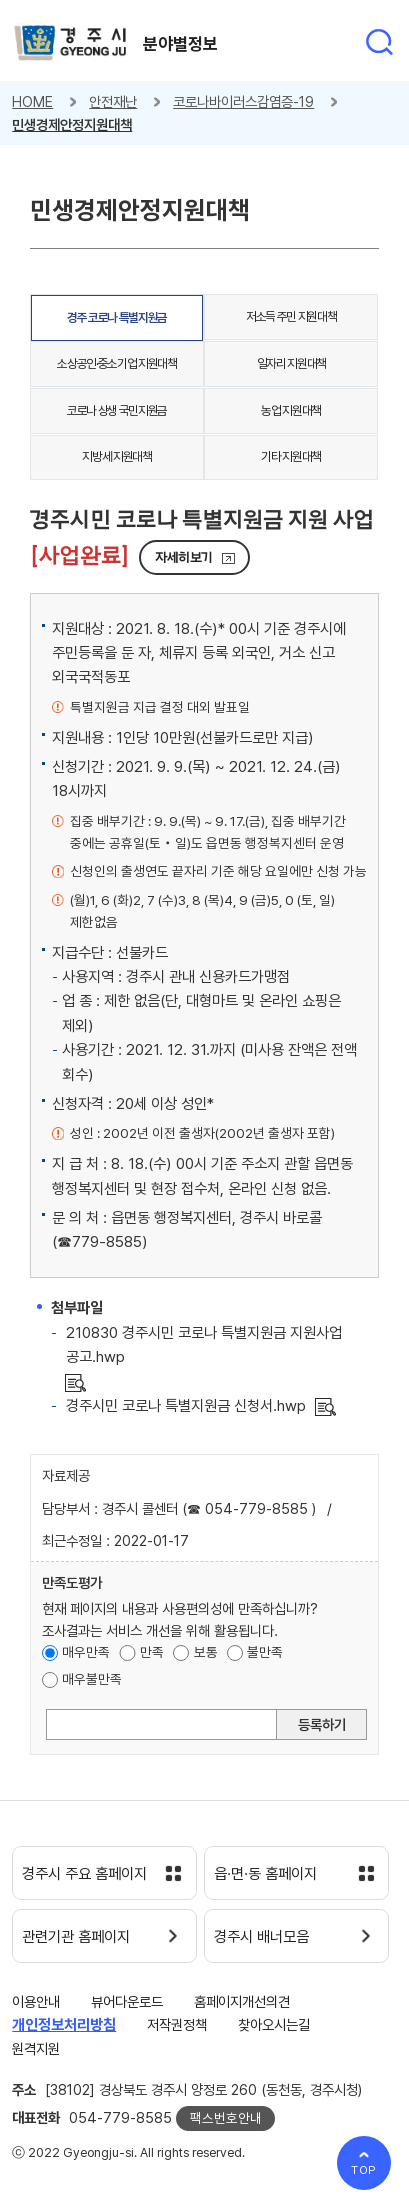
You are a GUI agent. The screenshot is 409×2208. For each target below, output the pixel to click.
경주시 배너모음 (261, 1937)
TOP (364, 2170)
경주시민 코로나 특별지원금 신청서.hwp (186, 1406)
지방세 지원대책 (116, 456)
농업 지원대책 (291, 410)
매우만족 (86, 1652)
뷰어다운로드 (127, 2001)
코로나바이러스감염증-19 (243, 101)
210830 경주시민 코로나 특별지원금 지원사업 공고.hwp (204, 1345)
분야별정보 (180, 44)
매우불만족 (92, 1679)
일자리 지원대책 (291, 363)
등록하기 (322, 1724)
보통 (206, 1652)
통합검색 (379, 42)
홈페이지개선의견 (242, 2001)
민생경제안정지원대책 (72, 124)
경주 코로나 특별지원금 (117, 317)
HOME (32, 101)
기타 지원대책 (291, 456)
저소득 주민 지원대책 (291, 316)
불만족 (265, 1652)
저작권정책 (177, 2024)
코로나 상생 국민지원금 (117, 410)
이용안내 (36, 2001)
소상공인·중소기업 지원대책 (116, 363)
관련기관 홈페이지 (76, 1937)
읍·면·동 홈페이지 (265, 1874)
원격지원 (36, 2048)
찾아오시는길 (274, 2024)
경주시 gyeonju (70, 43)
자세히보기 (184, 557)
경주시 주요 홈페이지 (84, 1874)
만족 (152, 1652)
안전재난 (113, 101)
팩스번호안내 (226, 2118)
